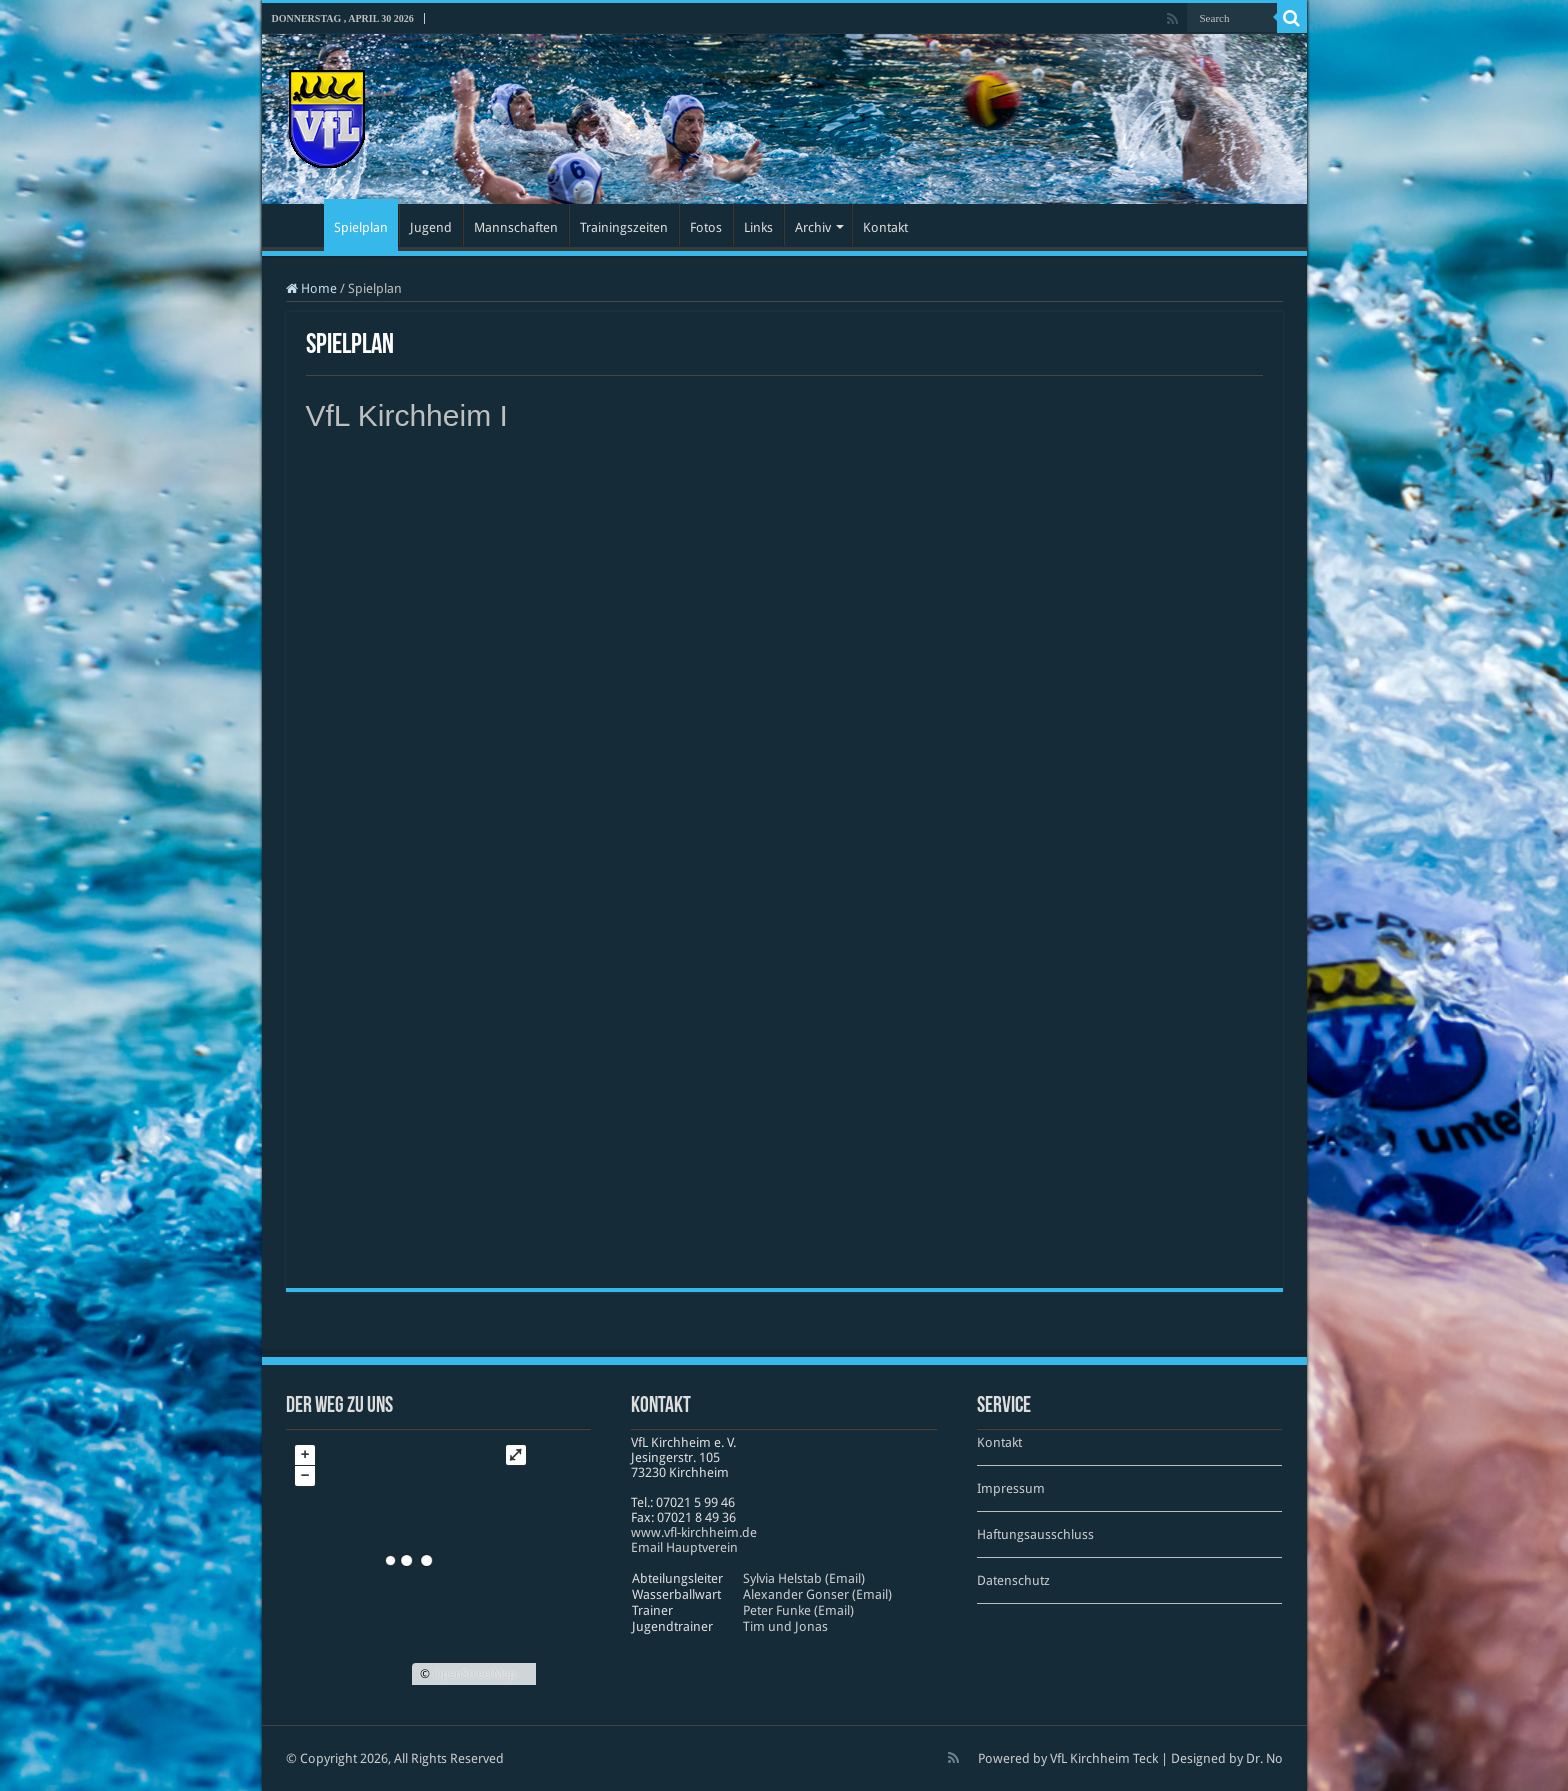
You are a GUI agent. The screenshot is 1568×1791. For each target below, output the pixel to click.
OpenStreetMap (474, 1674)
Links (758, 227)
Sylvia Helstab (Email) (804, 1578)
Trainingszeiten (624, 227)
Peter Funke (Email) (798, 1610)
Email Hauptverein (684, 1547)
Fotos (706, 227)
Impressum (1011, 1488)
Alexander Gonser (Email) (817, 1594)
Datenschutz (1013, 1580)
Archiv (813, 227)
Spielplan (361, 227)
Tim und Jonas (785, 1626)
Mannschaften (516, 227)
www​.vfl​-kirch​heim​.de (694, 1532)
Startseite (298, 225)
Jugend (431, 227)
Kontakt (885, 227)
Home (311, 288)
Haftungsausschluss (1035, 1534)
